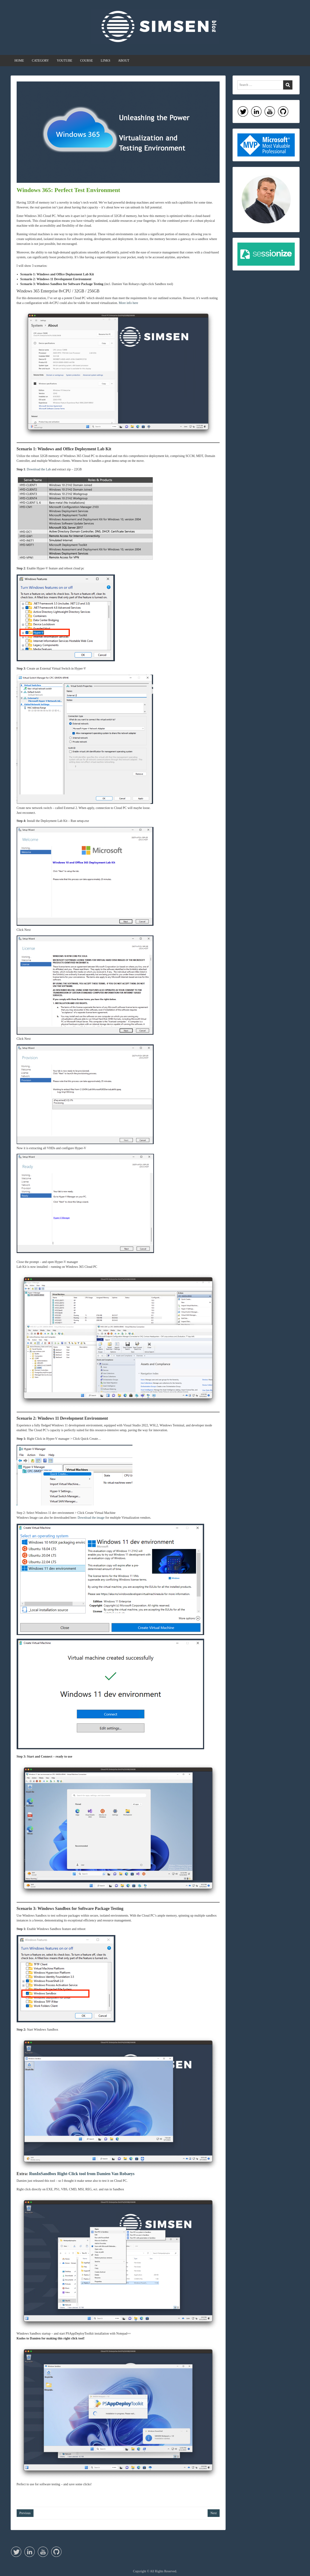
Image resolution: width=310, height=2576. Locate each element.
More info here (128, 303)
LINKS (105, 60)
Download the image (91, 1517)
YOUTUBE (64, 60)
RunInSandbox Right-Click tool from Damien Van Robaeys (82, 2173)
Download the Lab (39, 469)
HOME (19, 60)
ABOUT (123, 60)
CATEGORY (40, 60)
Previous (25, 2513)
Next (213, 2513)
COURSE (86, 60)
